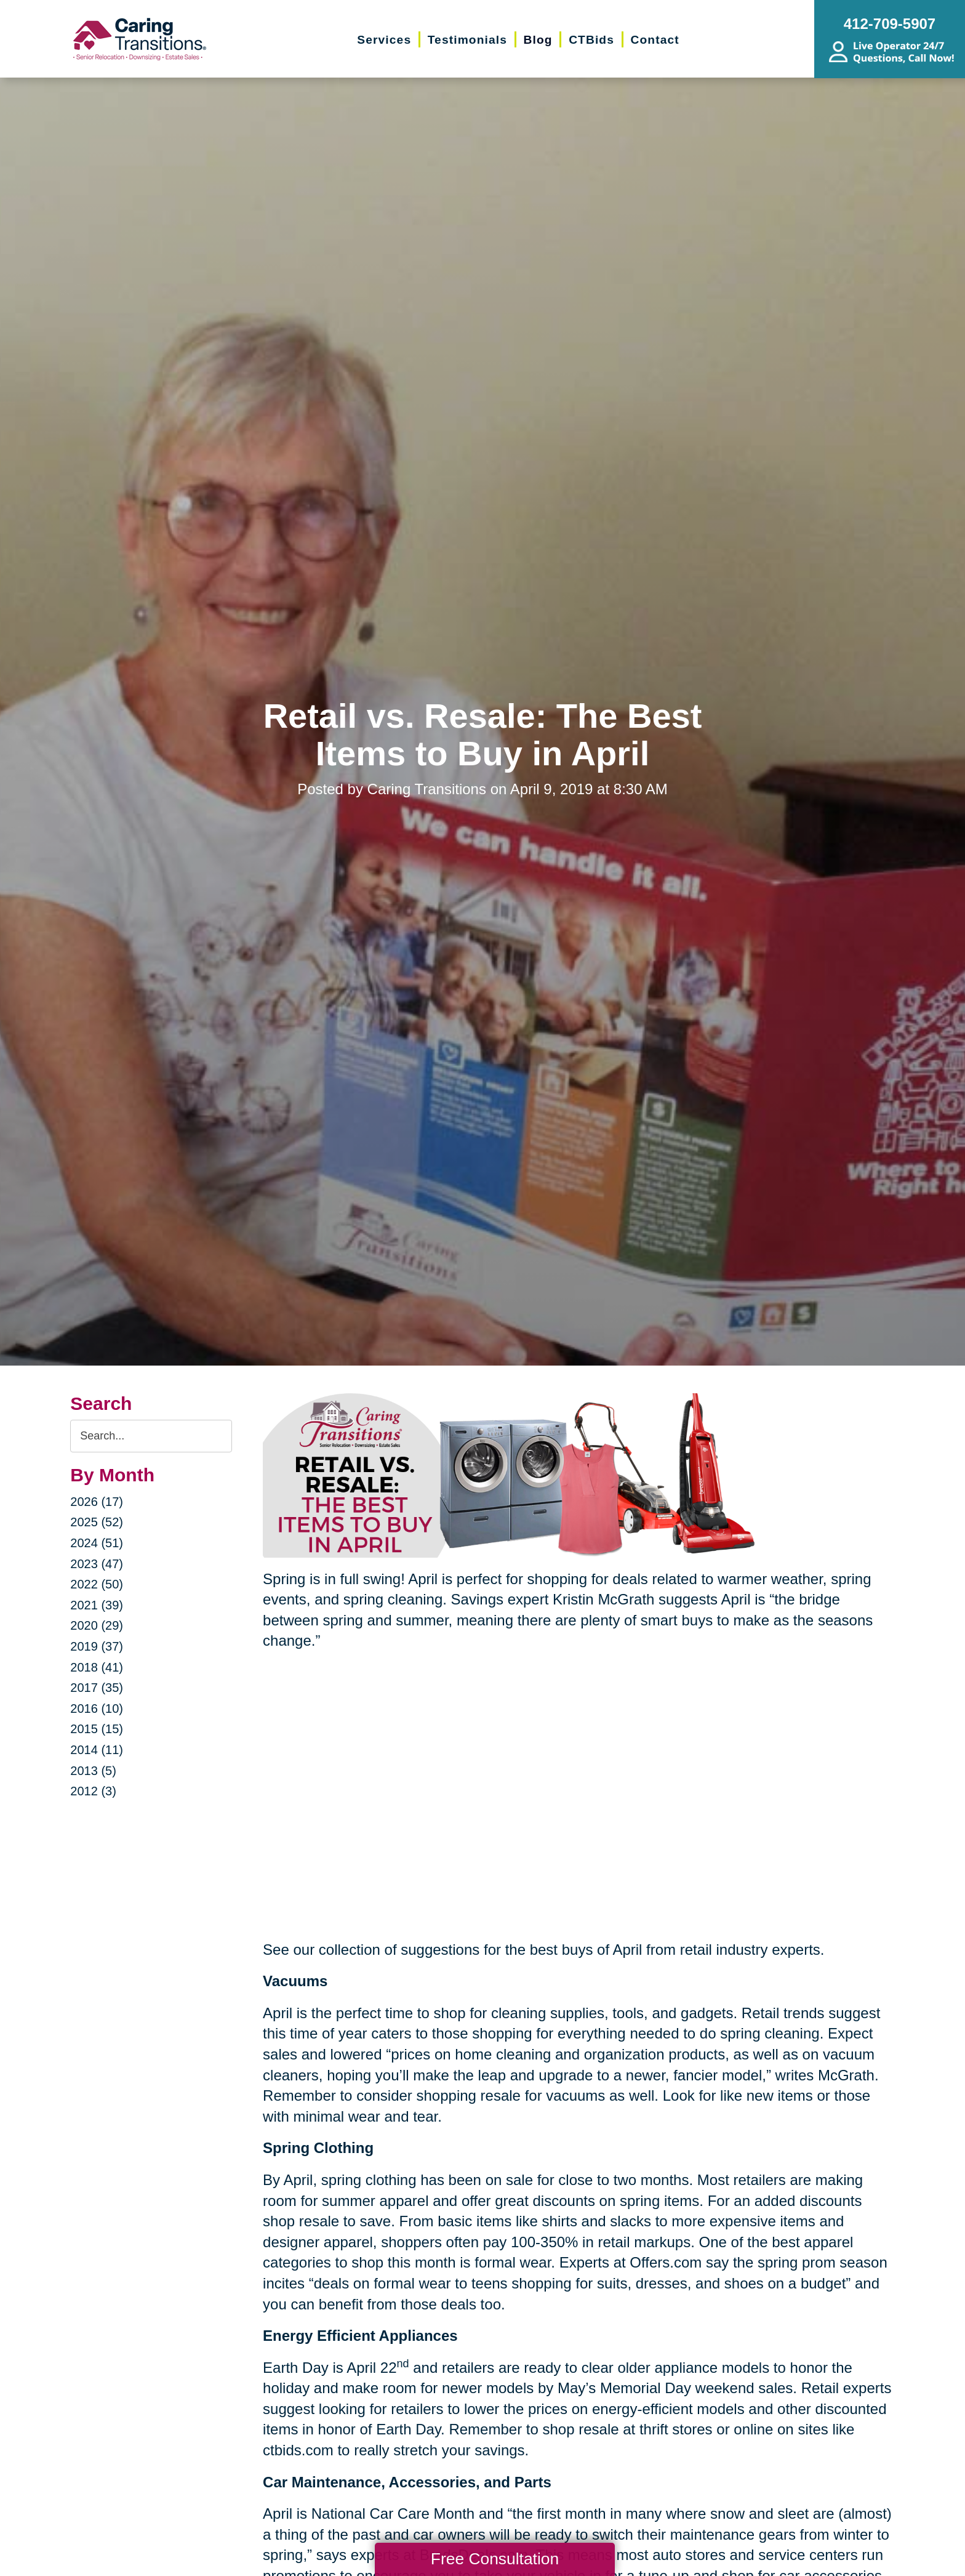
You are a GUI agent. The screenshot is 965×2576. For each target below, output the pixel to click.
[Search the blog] (151, 1436)
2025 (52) (96, 1522)
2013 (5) (93, 1770)
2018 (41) (96, 1667)
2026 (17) (96, 1501)
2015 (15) (96, 1729)
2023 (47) (96, 1564)
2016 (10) (96, 1708)
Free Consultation (495, 2559)
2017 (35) (96, 1687)
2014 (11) (96, 1750)
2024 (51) (96, 1543)
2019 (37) (96, 1646)
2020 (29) (96, 1625)
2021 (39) (96, 1605)
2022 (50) (96, 1584)
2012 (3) (93, 1791)
